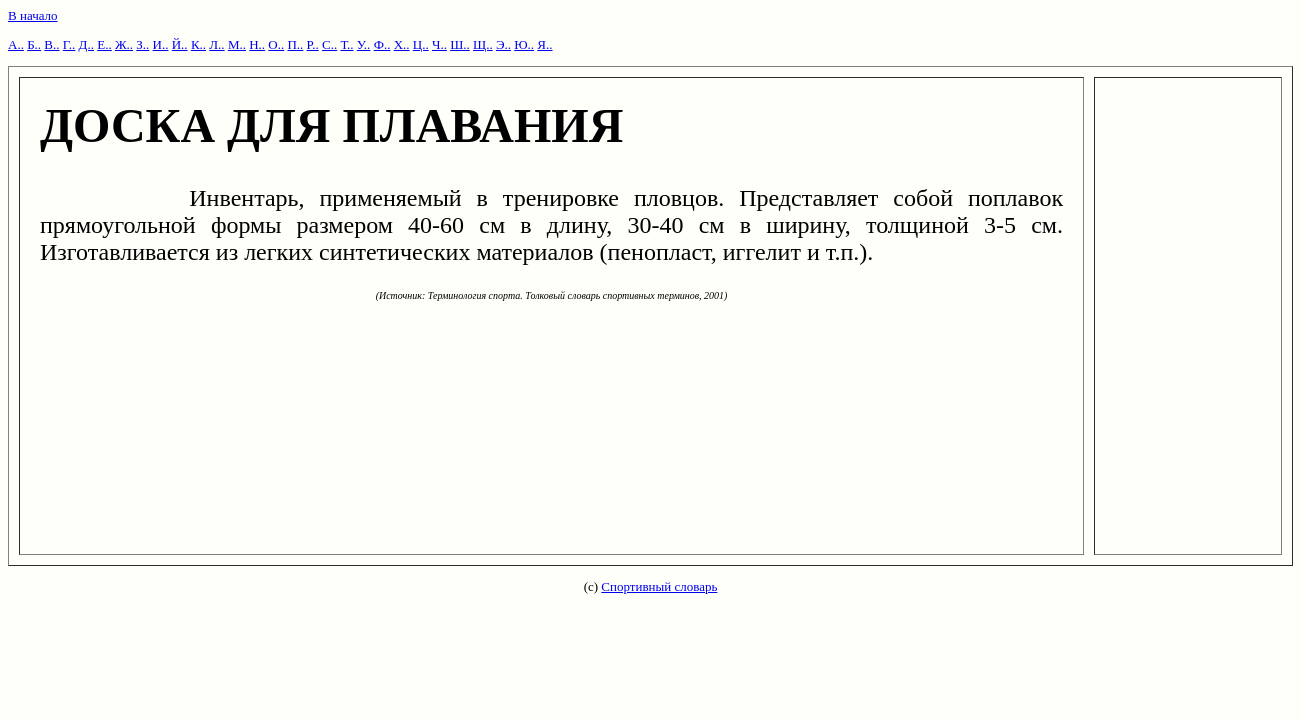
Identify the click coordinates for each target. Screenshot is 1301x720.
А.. (16, 44)
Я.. (544, 44)
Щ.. (483, 44)
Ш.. (460, 44)
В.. (51, 44)
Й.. (180, 44)
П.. (295, 44)
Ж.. (124, 44)
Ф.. (382, 44)
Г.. (69, 44)
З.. (142, 44)
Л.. (216, 44)
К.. (198, 44)
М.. (237, 44)
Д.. (86, 44)
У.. (364, 44)
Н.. (257, 44)
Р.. (313, 44)
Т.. (346, 44)
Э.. (503, 44)
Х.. (402, 44)
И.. (161, 44)
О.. (276, 44)
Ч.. (439, 44)
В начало (33, 15)
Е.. (104, 44)
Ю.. (524, 44)
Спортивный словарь (659, 586)
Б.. (34, 44)
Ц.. (421, 44)
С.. (329, 44)
